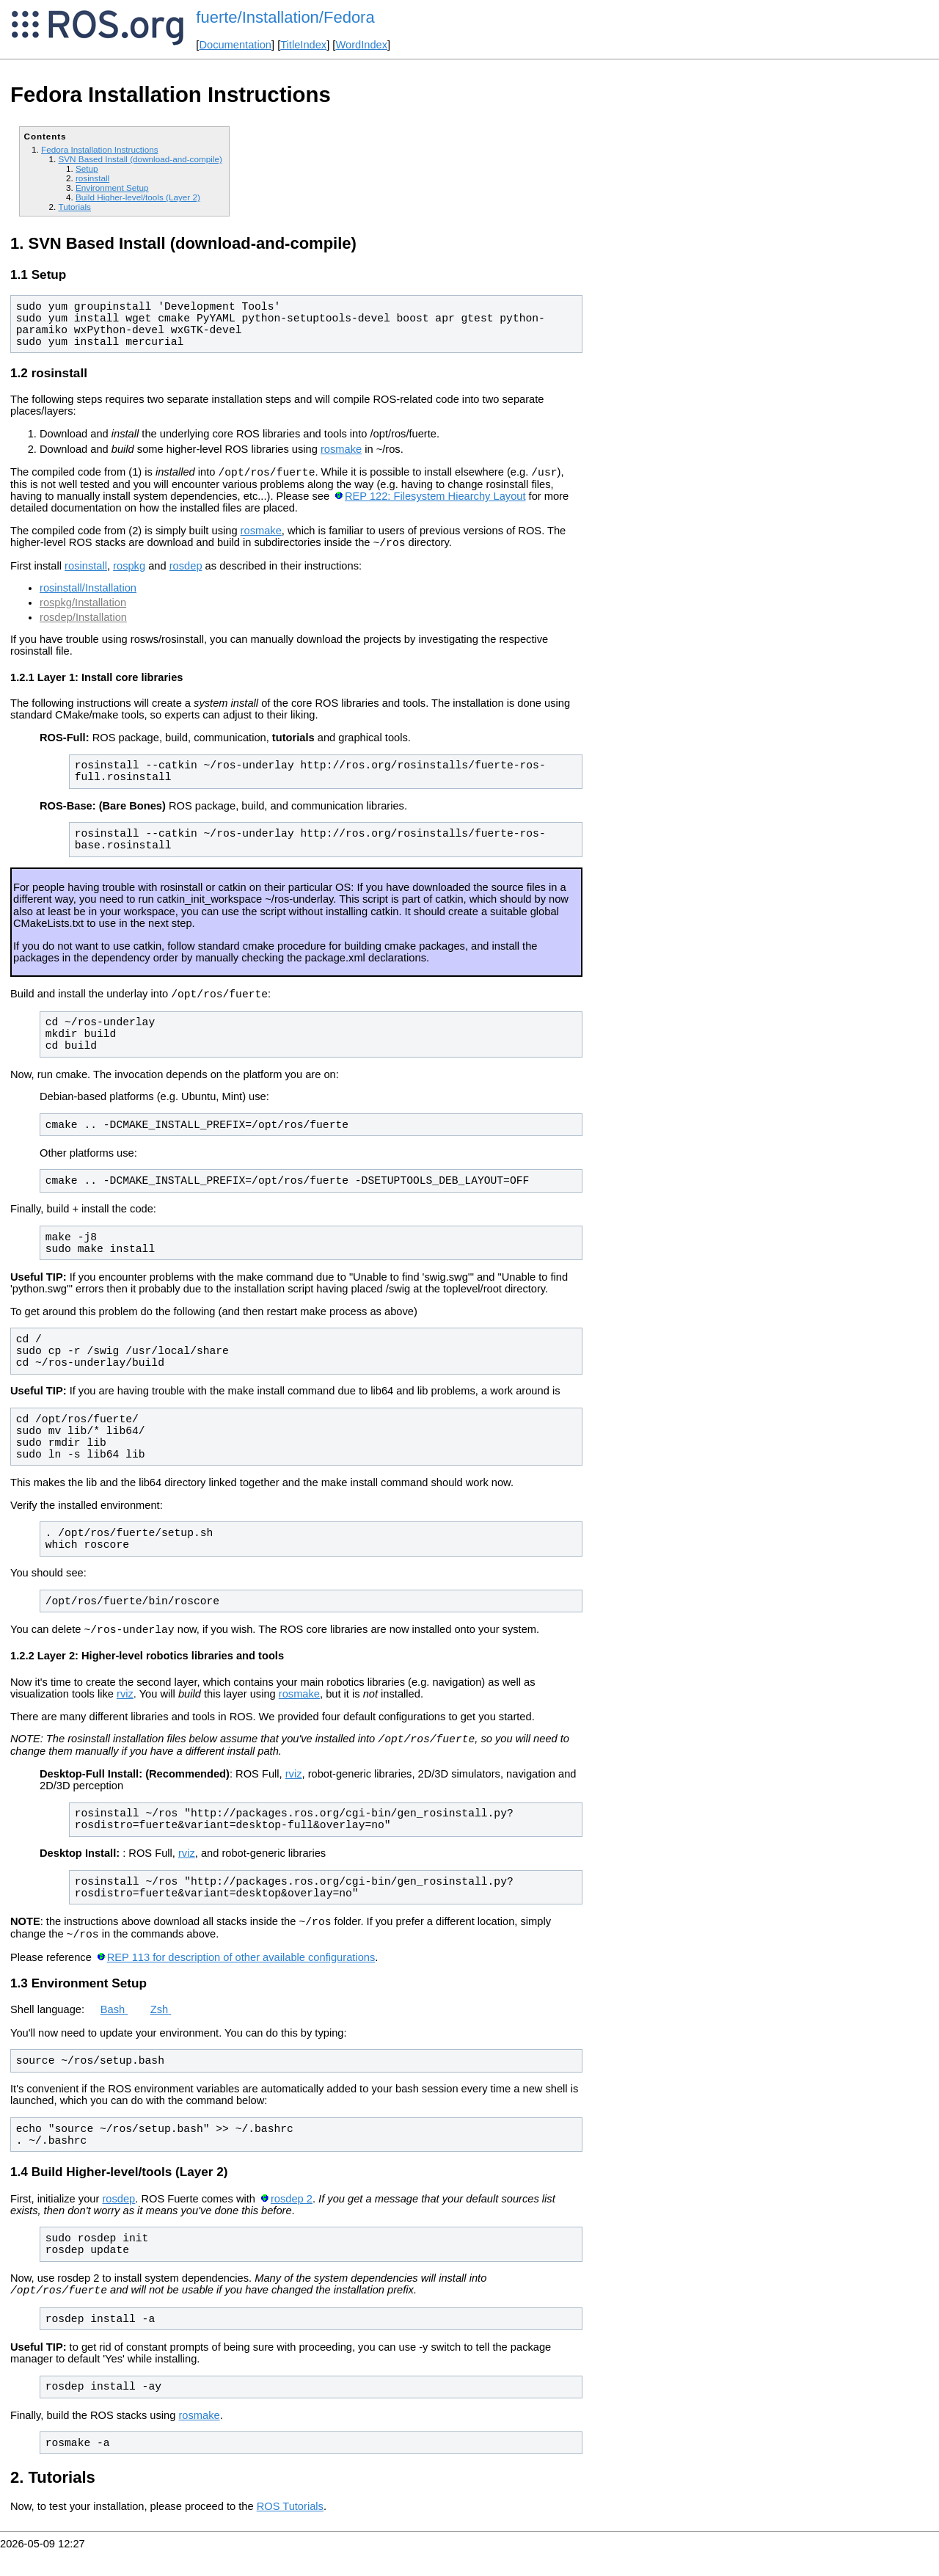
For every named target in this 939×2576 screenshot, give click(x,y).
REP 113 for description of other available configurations (241, 1979)
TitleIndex (303, 45)
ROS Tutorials (290, 2533)
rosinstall (92, 178)
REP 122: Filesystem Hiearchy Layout (435, 503)
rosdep (185, 575)
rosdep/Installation (83, 626)
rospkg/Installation (83, 611)
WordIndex (361, 45)
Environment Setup (112, 187)
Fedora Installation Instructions (99, 149)
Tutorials (74, 206)
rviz (125, 1709)
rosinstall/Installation (88, 597)
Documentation (235, 45)
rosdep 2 (292, 2223)
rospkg (129, 575)
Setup (87, 168)
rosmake (341, 453)
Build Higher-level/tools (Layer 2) (138, 197)
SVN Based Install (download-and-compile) (140, 159)
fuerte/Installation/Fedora (285, 17)
